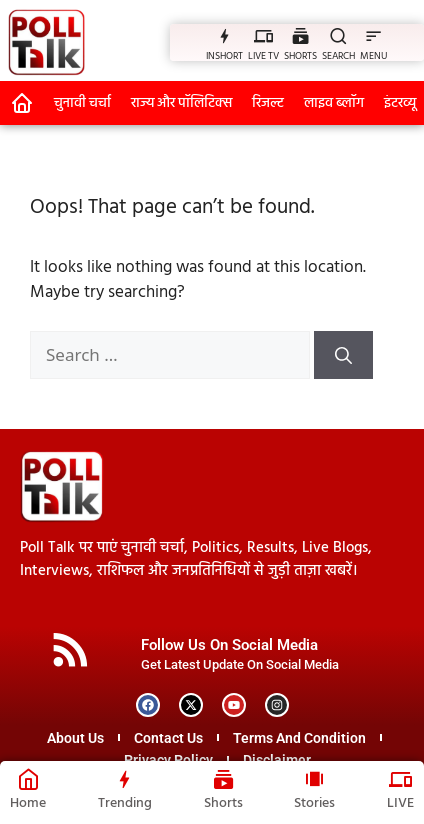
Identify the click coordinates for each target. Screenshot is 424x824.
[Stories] (314, 778)
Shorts (223, 803)
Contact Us (168, 738)
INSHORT (224, 56)
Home (28, 803)
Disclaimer (277, 760)
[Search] (343, 355)
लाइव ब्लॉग (334, 103)
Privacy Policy (168, 760)
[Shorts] (223, 778)
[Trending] (124, 778)
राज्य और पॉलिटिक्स (181, 103)
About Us (75, 738)
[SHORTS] (300, 35)
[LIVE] (400, 778)
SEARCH (338, 56)
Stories (314, 803)
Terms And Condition (299, 738)
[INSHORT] (224, 35)
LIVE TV (263, 56)
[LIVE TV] (263, 35)
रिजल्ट (268, 103)
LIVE (400, 803)
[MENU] (373, 35)
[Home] (28, 778)
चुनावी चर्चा (82, 103)
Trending (125, 803)
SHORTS (300, 56)
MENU (373, 56)
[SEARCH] (338, 35)
